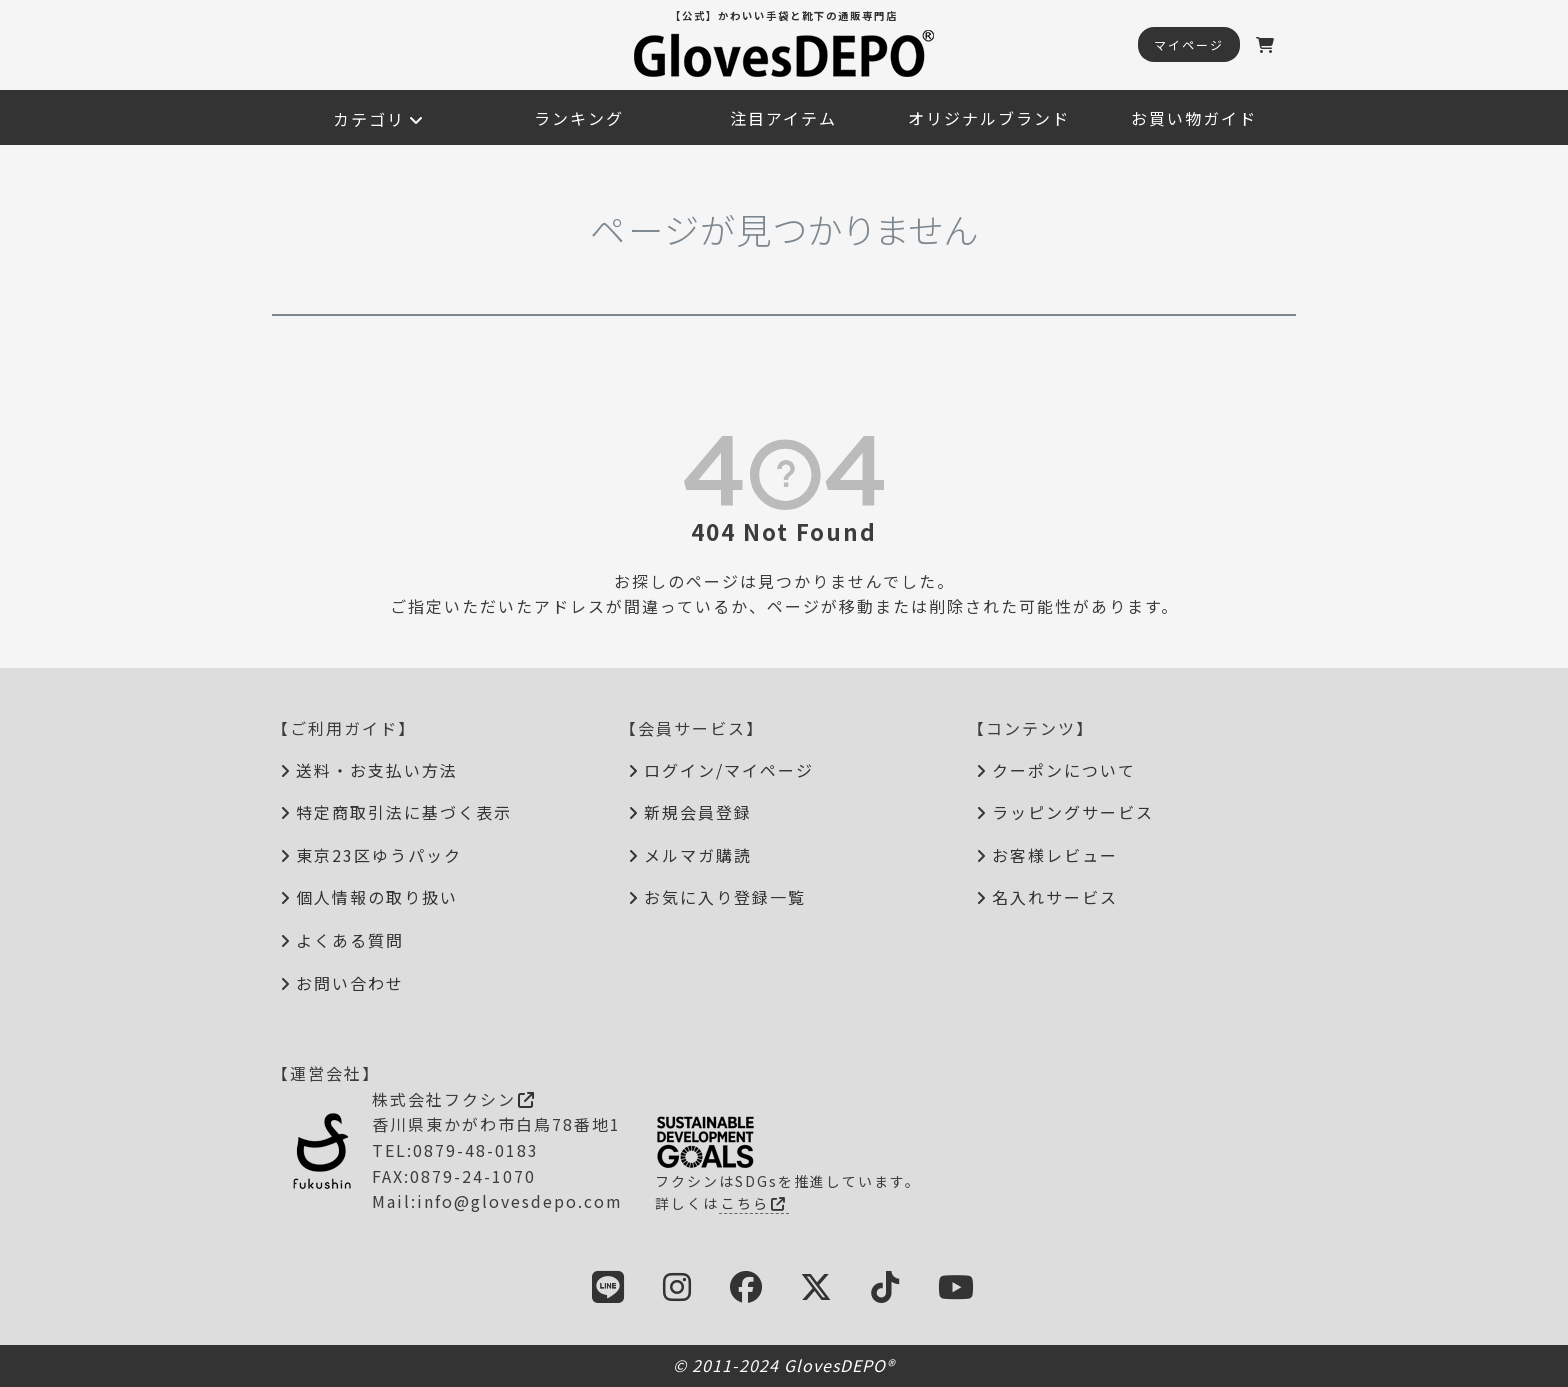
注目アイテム (783, 118)
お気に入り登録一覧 (725, 897)
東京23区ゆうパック (379, 855)
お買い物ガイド (1194, 118)
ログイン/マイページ (729, 770)
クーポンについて (1064, 770)
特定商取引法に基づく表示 (404, 812)
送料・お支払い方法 (377, 770)
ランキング (579, 118)
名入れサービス (1055, 897)
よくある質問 (350, 940)
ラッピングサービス (1073, 812)
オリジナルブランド (989, 118)
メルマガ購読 (698, 855)
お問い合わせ (350, 983)
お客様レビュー (1055, 855)
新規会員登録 (698, 812)
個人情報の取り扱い (377, 897)
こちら (754, 1203)
